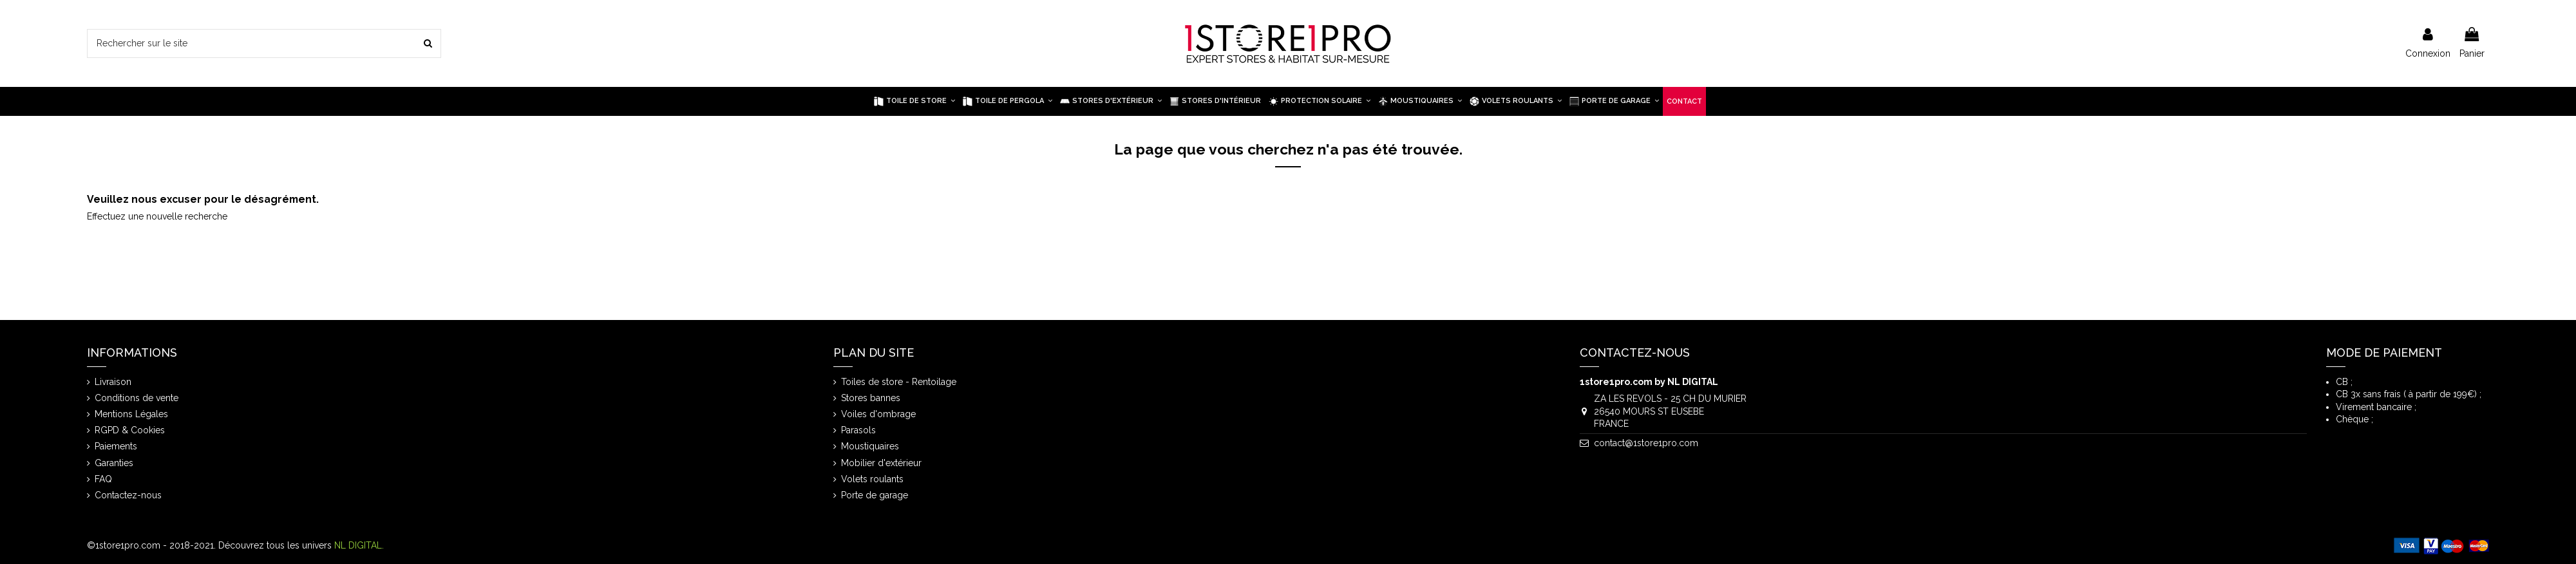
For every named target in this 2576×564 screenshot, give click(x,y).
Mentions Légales (131, 414)
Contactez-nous (128, 495)
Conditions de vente (136, 398)
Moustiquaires (870, 446)
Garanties (114, 463)
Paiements (116, 446)
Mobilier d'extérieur (881, 463)
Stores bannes (870, 398)
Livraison (113, 382)
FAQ (103, 479)
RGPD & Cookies (130, 430)
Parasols (858, 430)
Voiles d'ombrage (878, 414)
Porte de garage (874, 495)
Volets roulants (872, 479)
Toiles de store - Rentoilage (898, 382)
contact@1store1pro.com (1646, 443)
